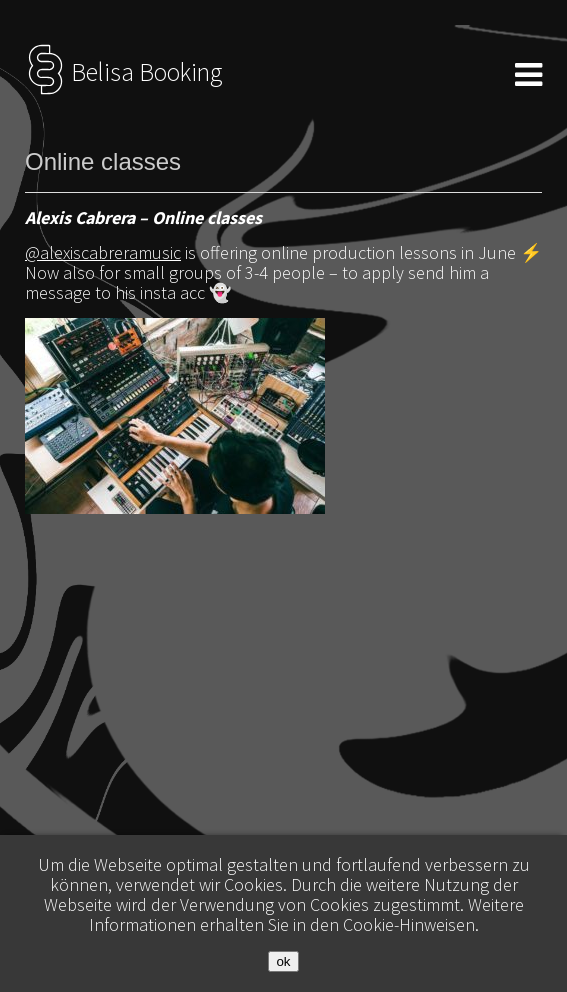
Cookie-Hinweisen (409, 924)
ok (283, 961)
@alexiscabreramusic (103, 252)
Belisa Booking (123, 72)
